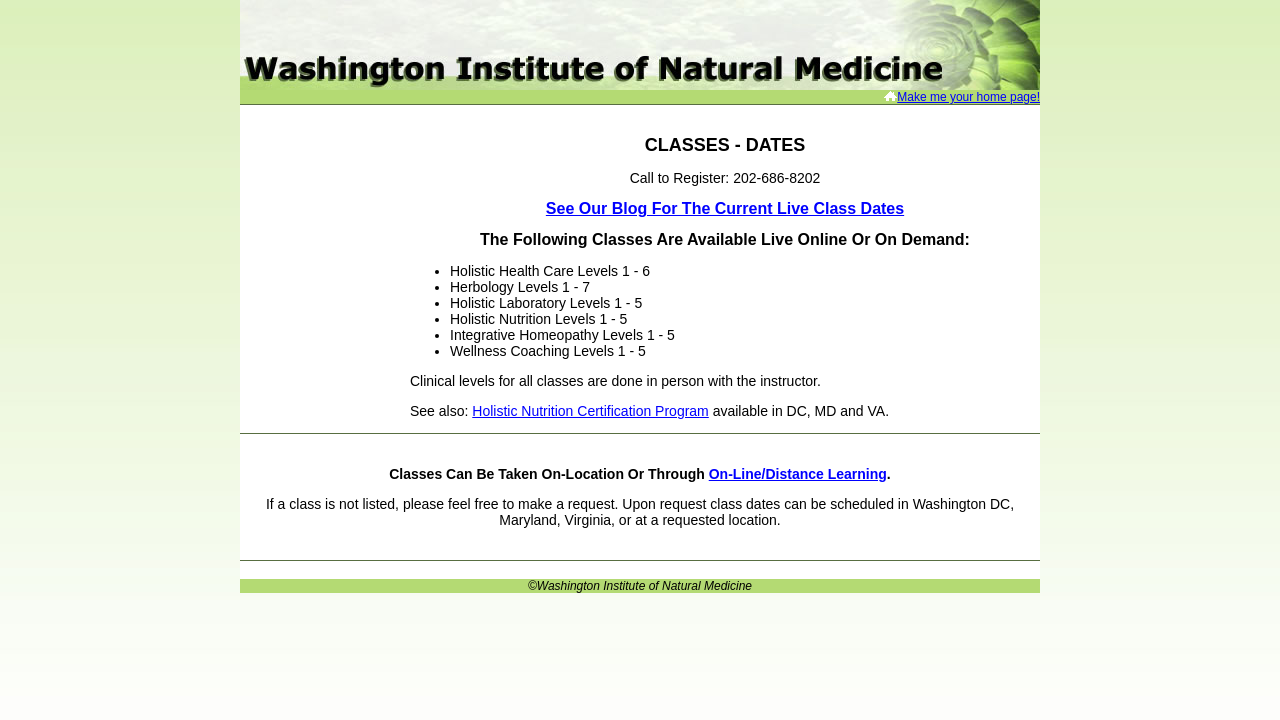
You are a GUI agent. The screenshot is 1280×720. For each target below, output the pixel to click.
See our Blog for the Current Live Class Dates (725, 208)
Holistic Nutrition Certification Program (590, 411)
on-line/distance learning (798, 474)
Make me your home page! (968, 97)
